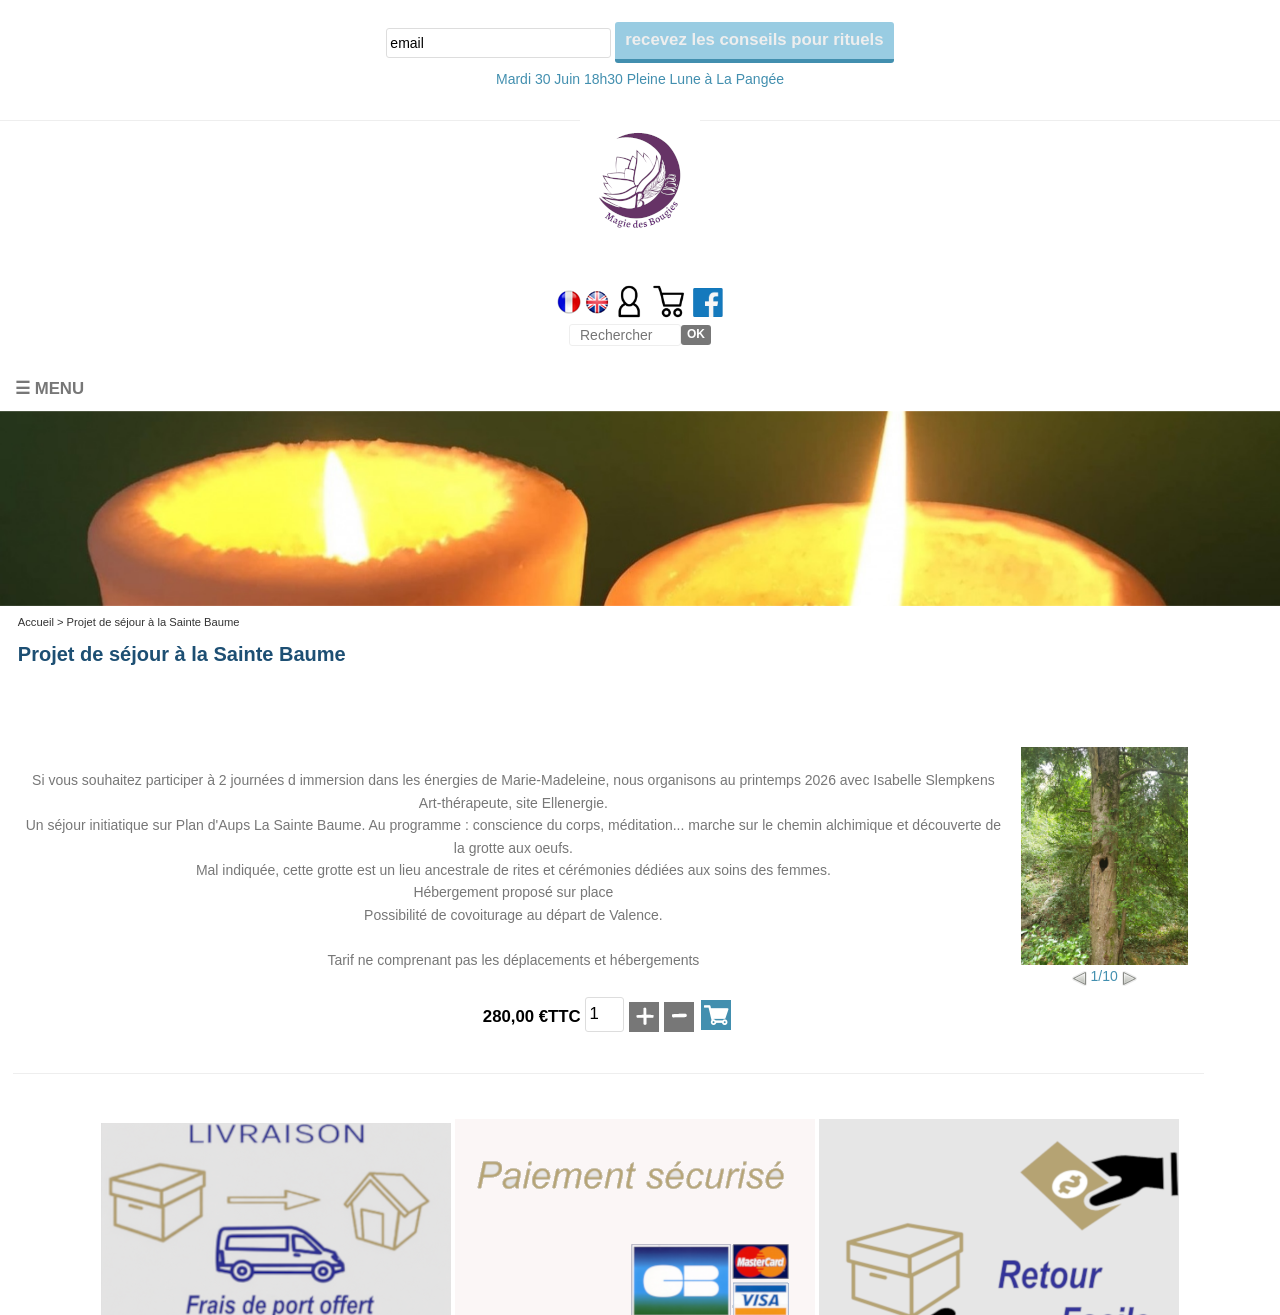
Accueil (36, 622)
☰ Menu (49, 388)
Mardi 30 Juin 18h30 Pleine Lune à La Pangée (640, 79)
